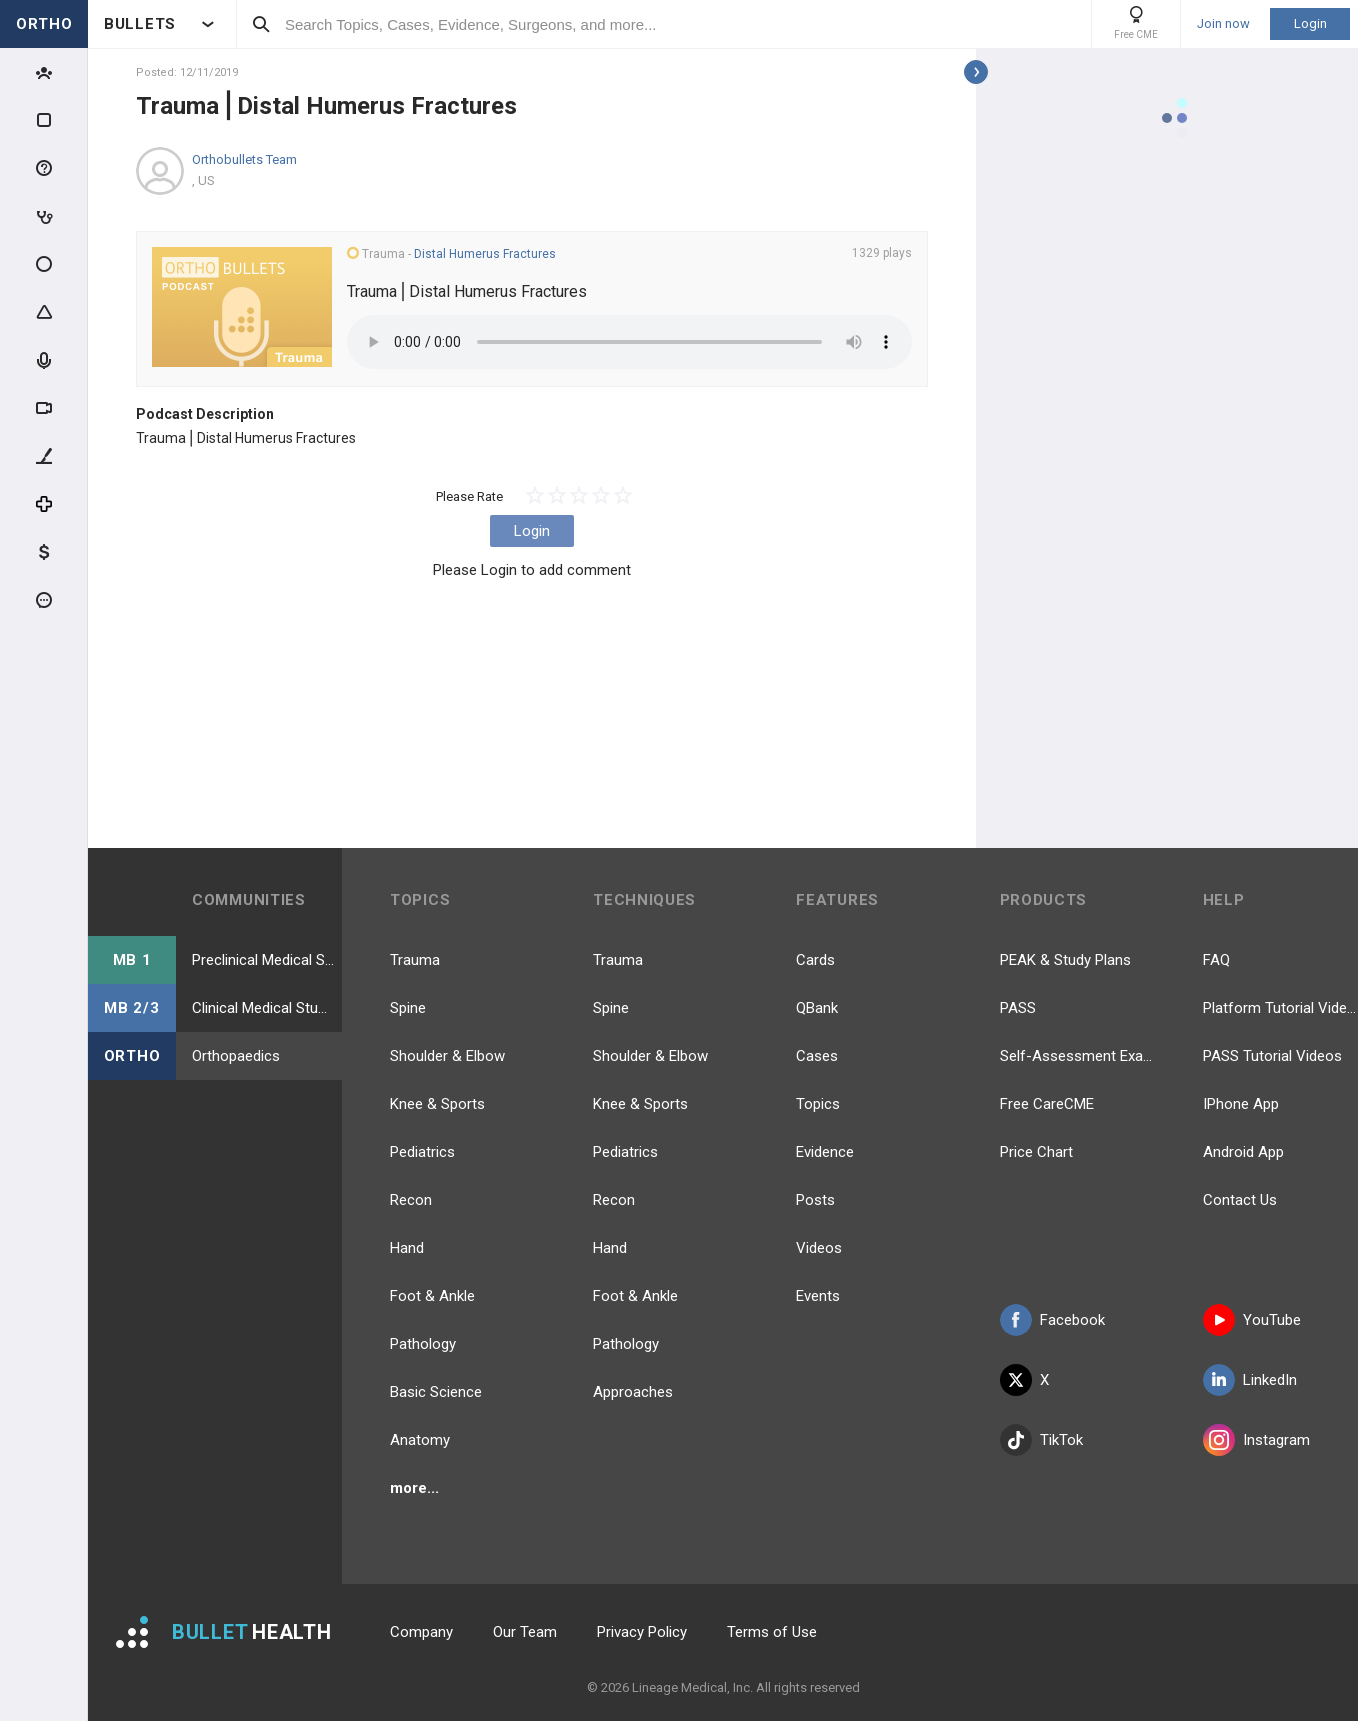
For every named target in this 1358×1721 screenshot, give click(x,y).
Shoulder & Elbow (447, 1056)
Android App (1243, 1152)
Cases (817, 1056)
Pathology (423, 1344)
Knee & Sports (437, 1104)
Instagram (1256, 1440)
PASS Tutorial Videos (1272, 1056)
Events (818, 1296)
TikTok (1041, 1440)
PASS (1018, 1008)
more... (414, 1488)
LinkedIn (1250, 1380)
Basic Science (436, 1392)
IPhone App (1241, 1104)
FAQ (1216, 960)
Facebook (1052, 1320)
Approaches (633, 1392)
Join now (1223, 24)
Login (1310, 23)
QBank (817, 1008)
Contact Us (1240, 1200)
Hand (407, 1248)
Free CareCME (1047, 1104)
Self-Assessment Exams (1077, 1056)
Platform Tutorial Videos (1280, 1008)
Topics (818, 1104)
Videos (819, 1248)
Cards (815, 960)
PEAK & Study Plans (1065, 960)
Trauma (415, 960)
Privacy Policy (642, 1632)
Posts (815, 1200)
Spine (408, 1008)
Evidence (825, 1152)
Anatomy (420, 1440)
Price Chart (1036, 1152)
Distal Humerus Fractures (485, 254)
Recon (411, 1200)
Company (421, 1632)
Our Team (525, 1632)
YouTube (1252, 1320)
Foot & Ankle (432, 1296)
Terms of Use (772, 1632)
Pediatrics (422, 1152)
